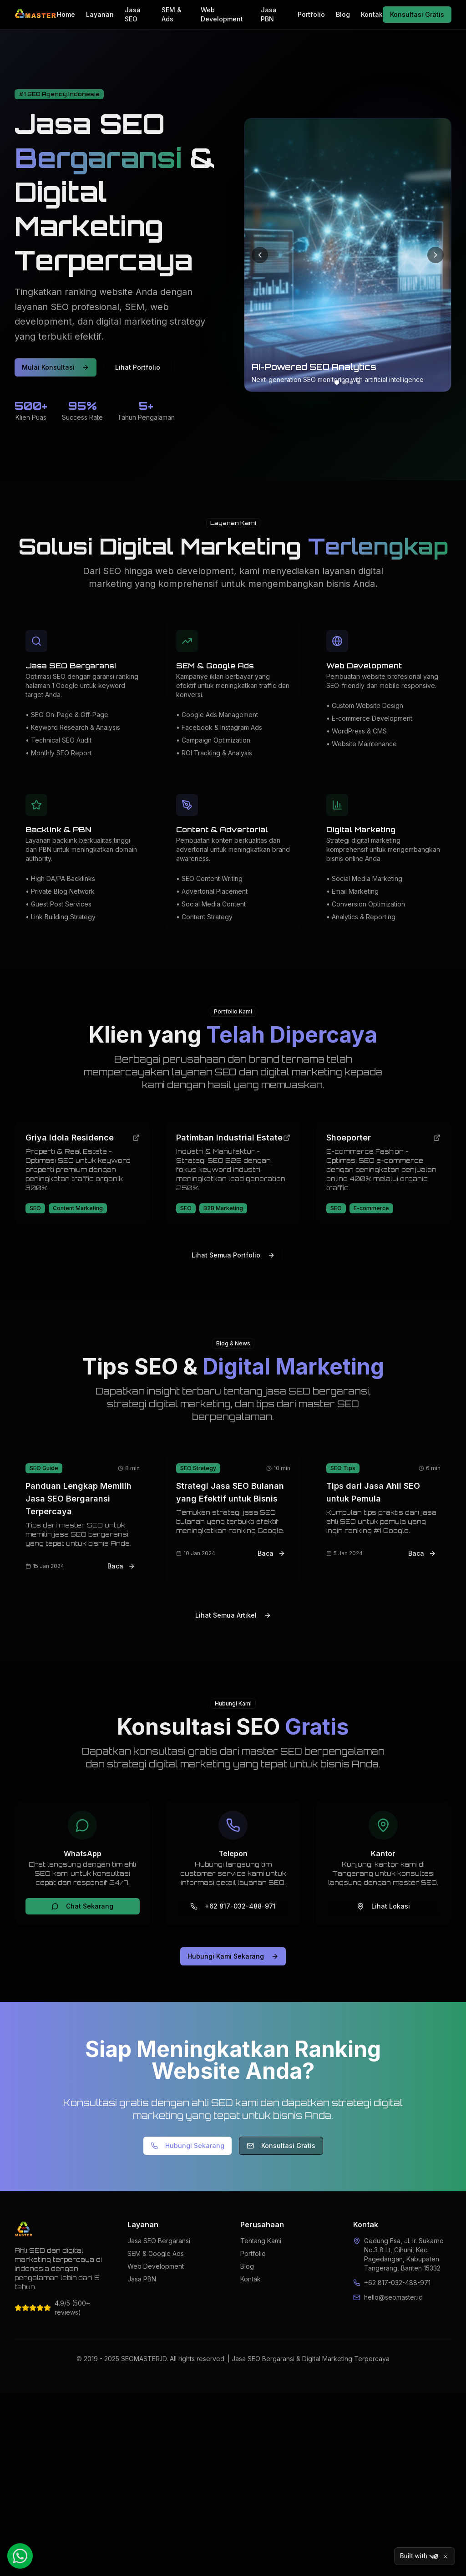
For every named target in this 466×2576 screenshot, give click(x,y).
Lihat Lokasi (383, 1906)
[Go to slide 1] (336, 382)
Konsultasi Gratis (417, 14)
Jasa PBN (269, 14)
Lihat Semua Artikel (233, 1615)
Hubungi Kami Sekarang (233, 1956)
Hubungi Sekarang (187, 2145)
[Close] (445, 2556)
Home (66, 14)
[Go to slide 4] (358, 382)
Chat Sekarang (82, 1906)
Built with (419, 2556)
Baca (121, 1566)
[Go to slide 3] (351, 382)
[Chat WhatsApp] (20, 2556)
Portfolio (311, 14)
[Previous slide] (260, 255)
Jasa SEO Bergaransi (158, 2241)
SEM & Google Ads (155, 2253)
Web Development (222, 14)
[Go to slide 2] (344, 382)
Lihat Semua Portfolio (233, 1255)
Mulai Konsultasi (55, 367)
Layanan (100, 14)
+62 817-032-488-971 (233, 1906)
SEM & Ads (172, 14)
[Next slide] (435, 255)
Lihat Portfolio (137, 367)
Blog (343, 14)
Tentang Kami (260, 2241)
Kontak (372, 14)
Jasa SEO (133, 14)
